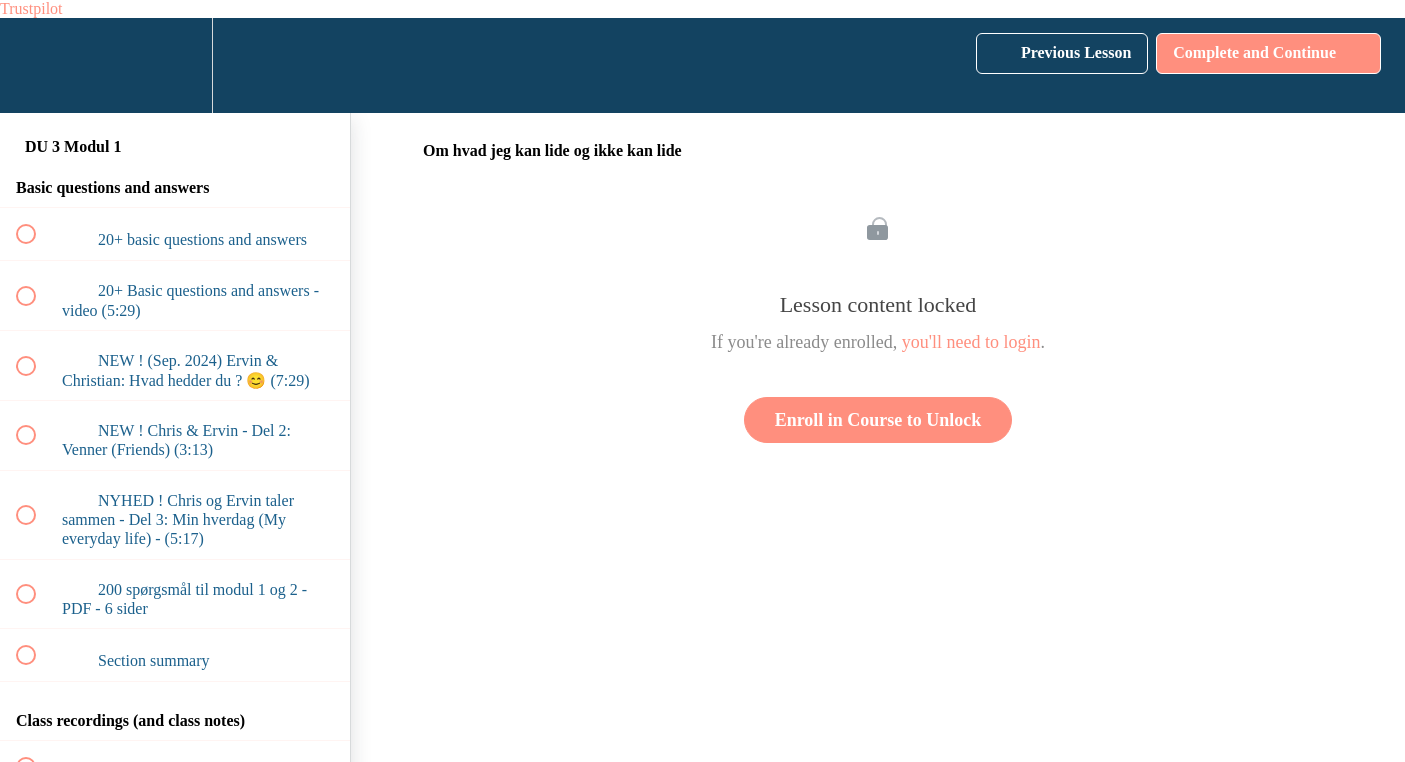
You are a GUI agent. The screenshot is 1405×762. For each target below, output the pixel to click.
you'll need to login (971, 342)
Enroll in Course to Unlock (878, 420)
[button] (37, 65)
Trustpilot (31, 8)
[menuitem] (175, 65)
